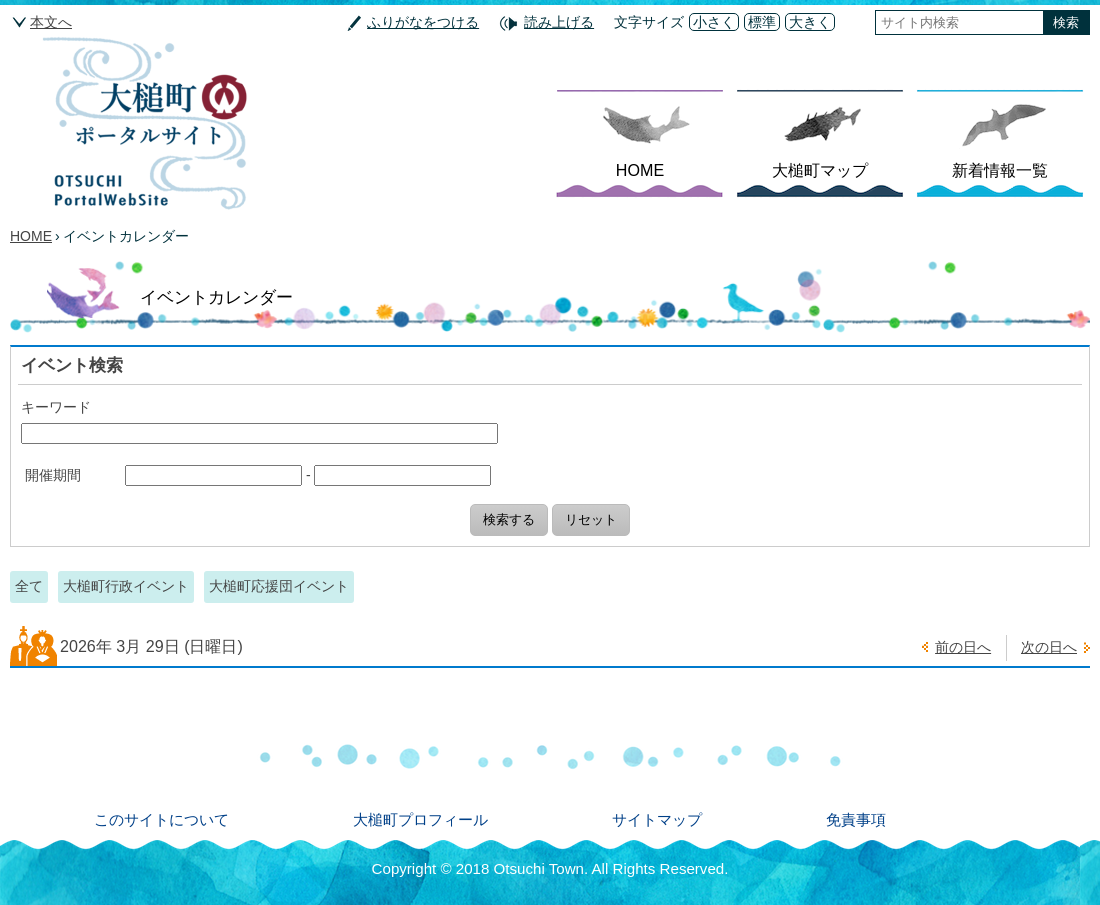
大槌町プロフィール (420, 819)
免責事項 (856, 819)
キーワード (56, 407)
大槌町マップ (820, 170)
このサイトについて (161, 819)
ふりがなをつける (423, 22)
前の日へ (963, 647)
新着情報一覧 (1000, 170)
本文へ (51, 22)
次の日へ (1049, 647)
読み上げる (559, 22)
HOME (640, 170)
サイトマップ (657, 819)
